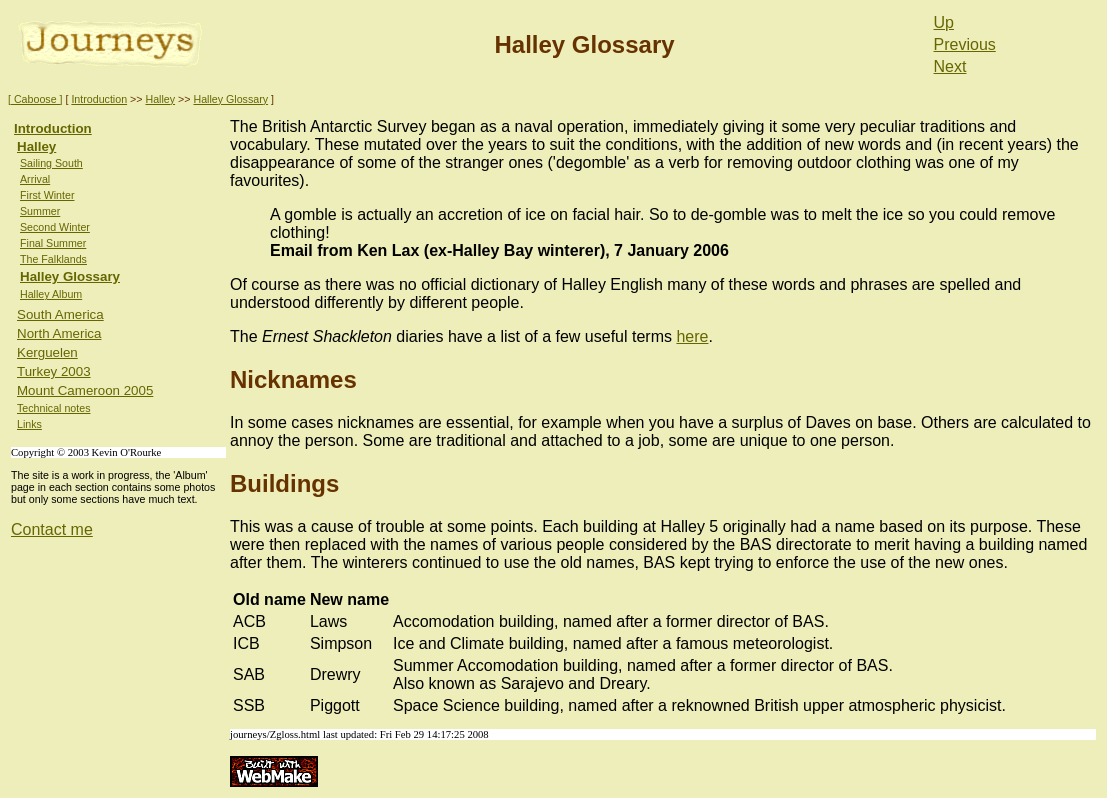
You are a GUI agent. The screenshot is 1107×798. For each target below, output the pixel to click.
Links (29, 424)
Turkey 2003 (54, 371)
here (692, 336)
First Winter (47, 195)
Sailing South (51, 163)
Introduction (99, 99)
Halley (160, 99)
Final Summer (53, 243)
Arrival (35, 179)
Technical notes (53, 408)
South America (60, 314)
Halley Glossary (230, 99)
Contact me (52, 529)
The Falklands (53, 259)
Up (944, 22)
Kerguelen (47, 352)
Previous (965, 44)
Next (950, 66)
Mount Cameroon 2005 (85, 390)
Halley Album (51, 294)
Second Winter (55, 227)
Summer (40, 211)
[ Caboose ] (35, 99)
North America (59, 333)
